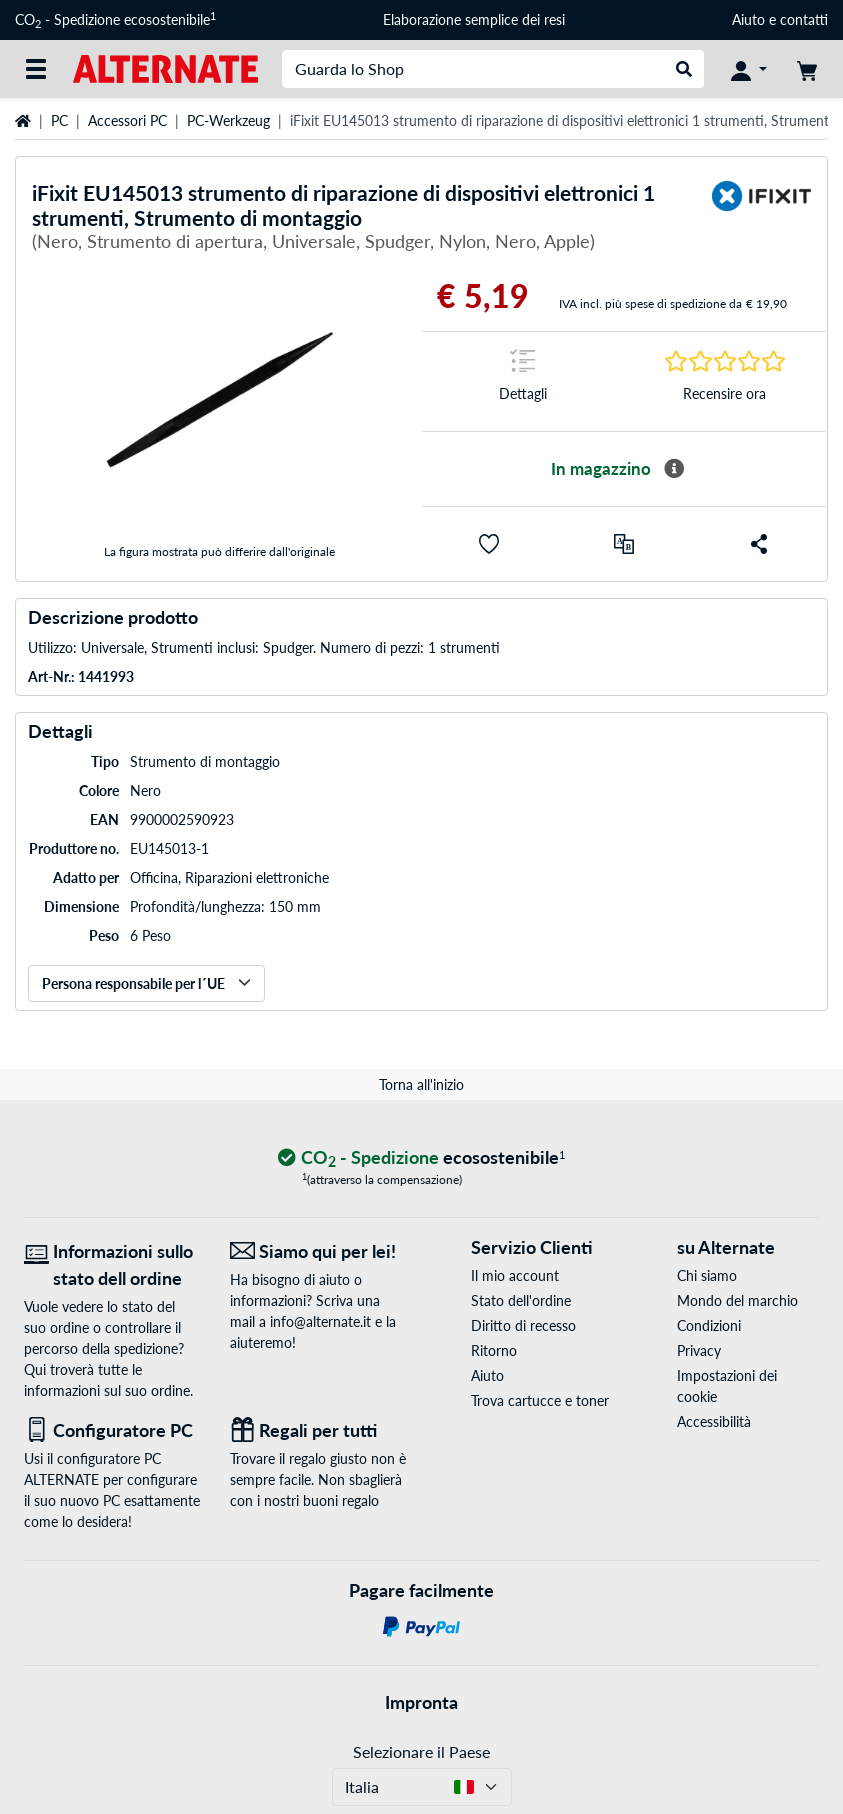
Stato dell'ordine (521, 1300)
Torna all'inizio (421, 1084)
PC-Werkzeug (228, 120)
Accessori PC (127, 120)
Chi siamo (707, 1275)
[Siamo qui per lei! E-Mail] (318, 1251)
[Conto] (749, 69)
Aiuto (748, 19)
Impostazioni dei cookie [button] (727, 1386)
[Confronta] (624, 544)
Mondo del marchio (737, 1300)
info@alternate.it (320, 1321)
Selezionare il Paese (421, 1751)
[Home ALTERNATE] (165, 67)
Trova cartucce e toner (540, 1400)
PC (59, 120)
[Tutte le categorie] (36, 69)
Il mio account (515, 1275)
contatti (804, 19)
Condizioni (709, 1325)
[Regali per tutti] (318, 1430)
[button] (489, 544)
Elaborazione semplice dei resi (474, 19)
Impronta (421, 1702)
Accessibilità (714, 1421)
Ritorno (494, 1350)
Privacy (699, 1350)
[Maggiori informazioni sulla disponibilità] (674, 469)
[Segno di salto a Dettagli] (523, 381)
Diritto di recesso (523, 1325)
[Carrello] (807, 69)
